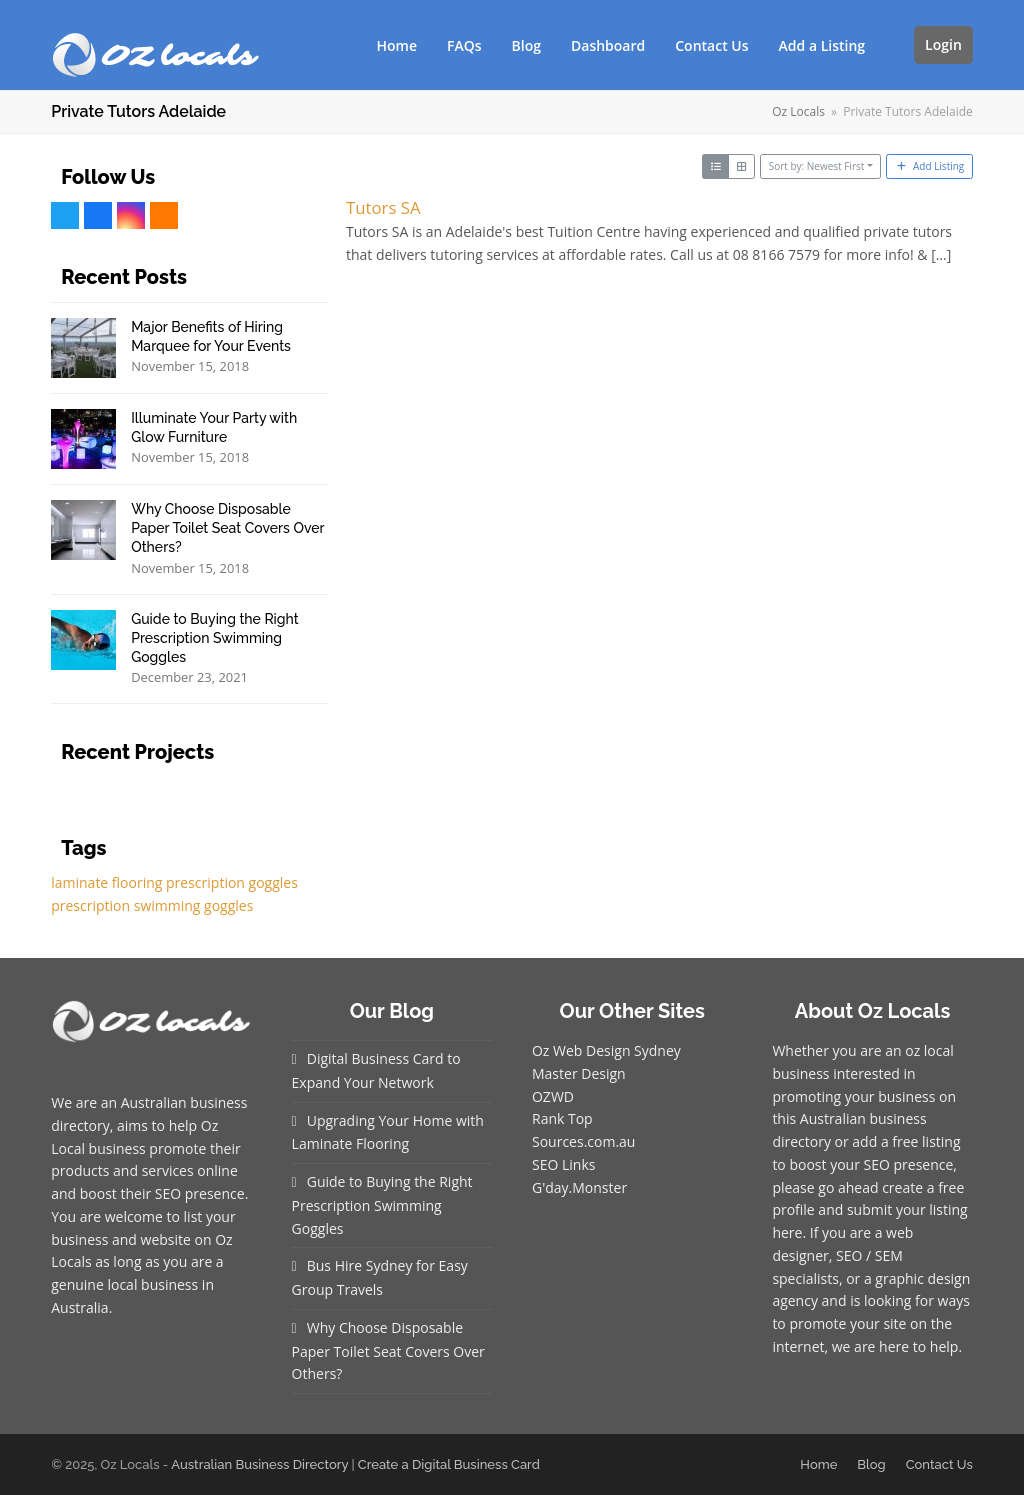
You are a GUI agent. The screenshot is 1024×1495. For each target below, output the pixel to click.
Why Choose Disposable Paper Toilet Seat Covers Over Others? (388, 1351)
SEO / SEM (869, 1255)
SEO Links (563, 1164)
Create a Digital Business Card (449, 1464)
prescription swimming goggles (152, 905)
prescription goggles (232, 882)
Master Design (579, 1073)
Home (818, 1464)
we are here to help (895, 1346)
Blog (871, 1464)
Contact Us (939, 1464)
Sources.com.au (583, 1141)
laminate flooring (106, 882)
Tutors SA (383, 207)
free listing (926, 1141)
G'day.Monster (579, 1187)
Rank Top (562, 1118)
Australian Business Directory (259, 1464)
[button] (895, 45)
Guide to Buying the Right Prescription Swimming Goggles (382, 1205)
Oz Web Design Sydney (606, 1050)
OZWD (553, 1096)
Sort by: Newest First (817, 166)
